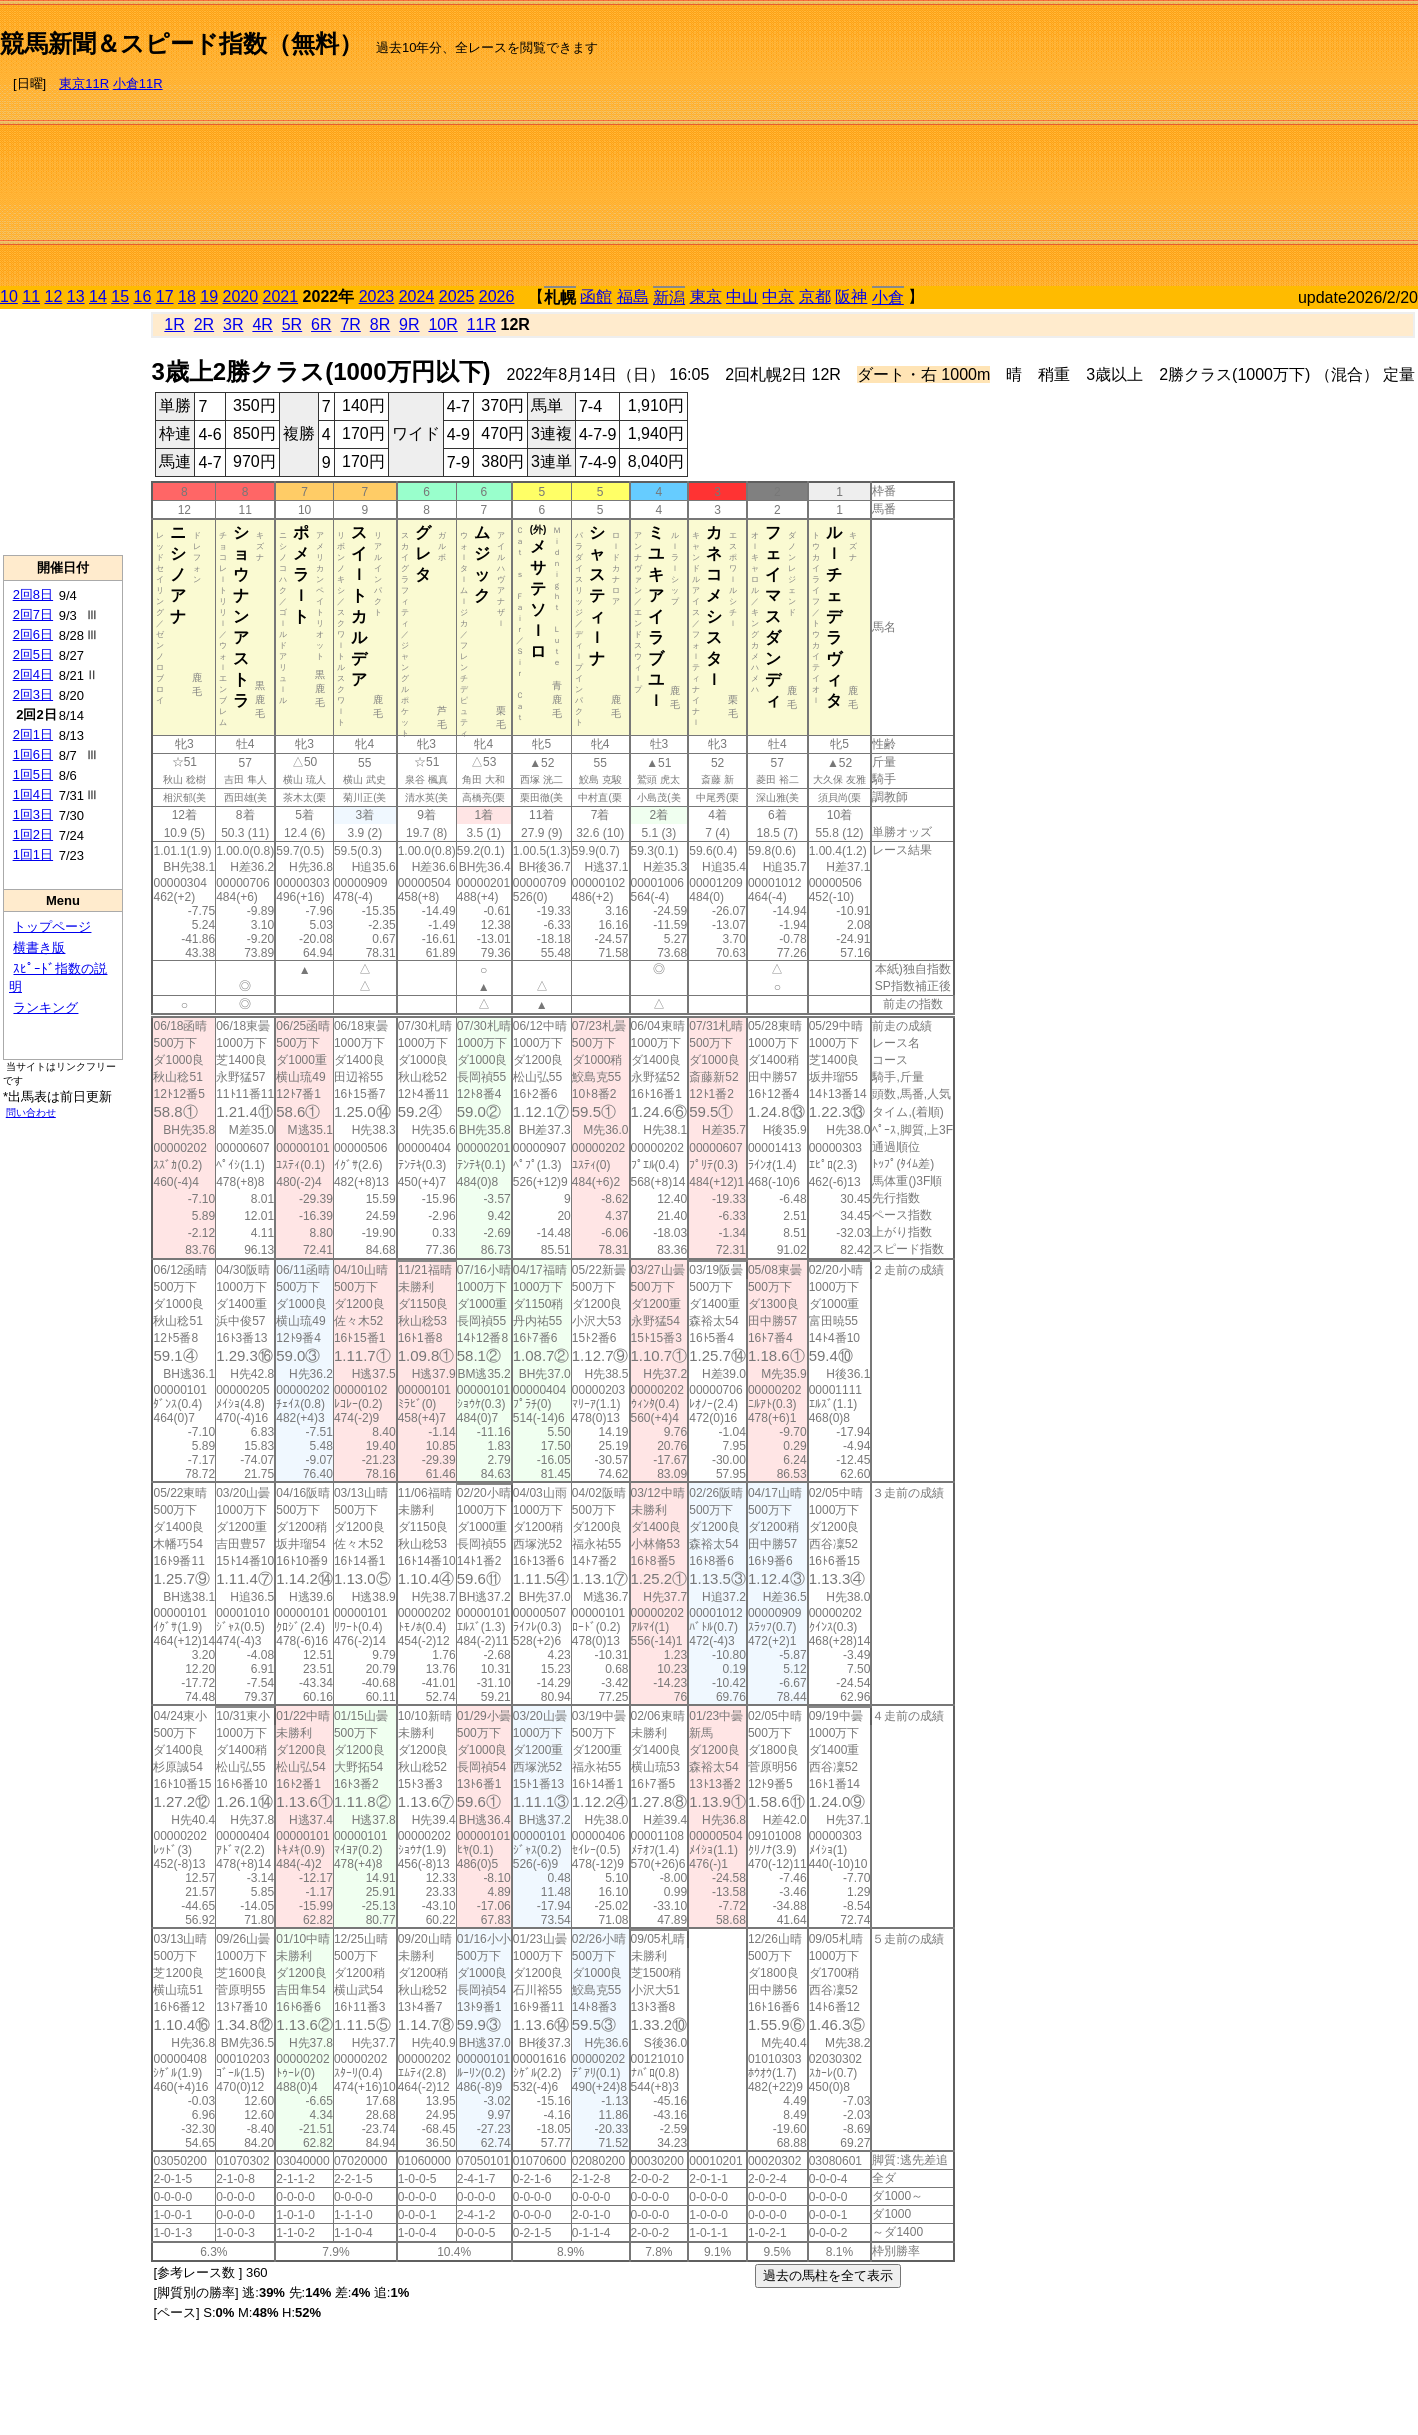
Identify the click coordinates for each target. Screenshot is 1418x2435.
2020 (241, 296)
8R (380, 324)
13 (76, 296)
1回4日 (33, 794)
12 (54, 296)
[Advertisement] (1205, 146)
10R (442, 324)
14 (98, 296)
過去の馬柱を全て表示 (828, 2275)
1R (174, 324)
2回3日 (33, 694)
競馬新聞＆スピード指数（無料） (181, 43)
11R (481, 324)
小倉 (888, 297)
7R (350, 324)
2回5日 (33, 654)
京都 (815, 296)
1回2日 (33, 834)
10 (9, 296)
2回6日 (33, 634)
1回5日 (33, 774)
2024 (417, 296)
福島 (633, 296)
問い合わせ (31, 1112)
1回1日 (33, 854)
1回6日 (33, 754)
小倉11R (138, 83)
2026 (497, 296)
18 (187, 296)
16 (143, 296)
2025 (457, 296)
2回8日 (33, 594)
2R (204, 324)
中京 (778, 296)
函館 (596, 296)
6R (321, 324)
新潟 (669, 297)
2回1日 (33, 734)
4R (262, 324)
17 (165, 296)
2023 (377, 296)
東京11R (84, 83)
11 (31, 296)
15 (120, 296)
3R (233, 324)
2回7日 (33, 614)
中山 (742, 296)
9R (409, 324)
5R (292, 324)
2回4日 (33, 674)
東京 (706, 296)
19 (209, 296)
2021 (281, 296)
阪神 (851, 296)
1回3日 (33, 814)
